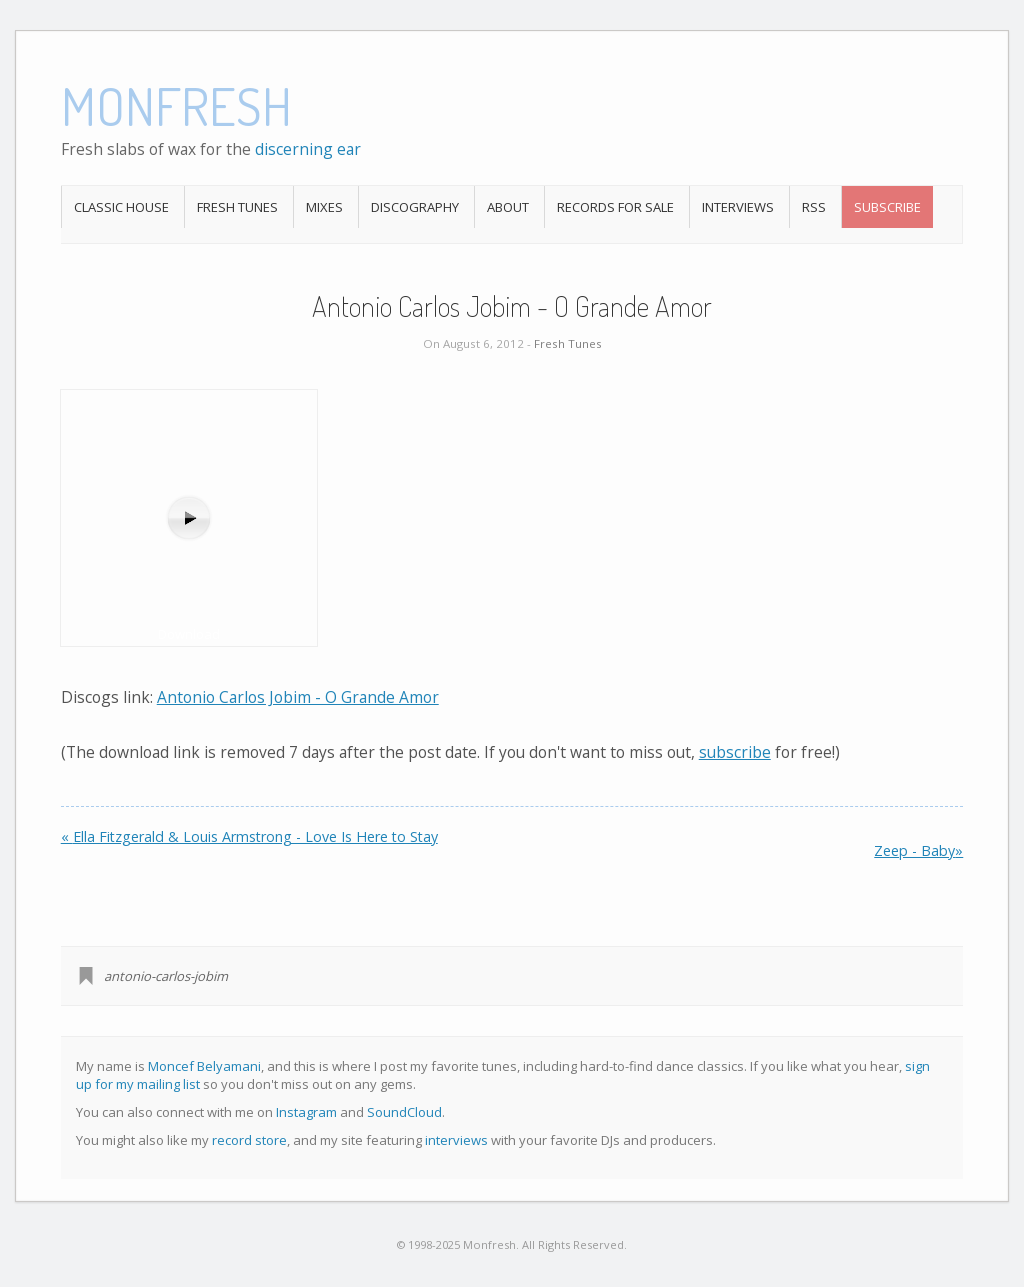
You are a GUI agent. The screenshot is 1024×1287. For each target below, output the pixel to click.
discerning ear (308, 149)
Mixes (324, 207)
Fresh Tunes (237, 207)
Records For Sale (615, 207)
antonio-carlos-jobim (166, 976)
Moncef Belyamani (204, 1066)
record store (249, 1140)
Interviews (738, 207)
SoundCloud (404, 1112)
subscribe (735, 752)
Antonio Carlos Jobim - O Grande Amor (298, 697)
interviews (456, 1140)
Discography (415, 207)
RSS (814, 207)
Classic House (121, 207)
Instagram (306, 1112)
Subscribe (887, 207)
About (508, 207)
